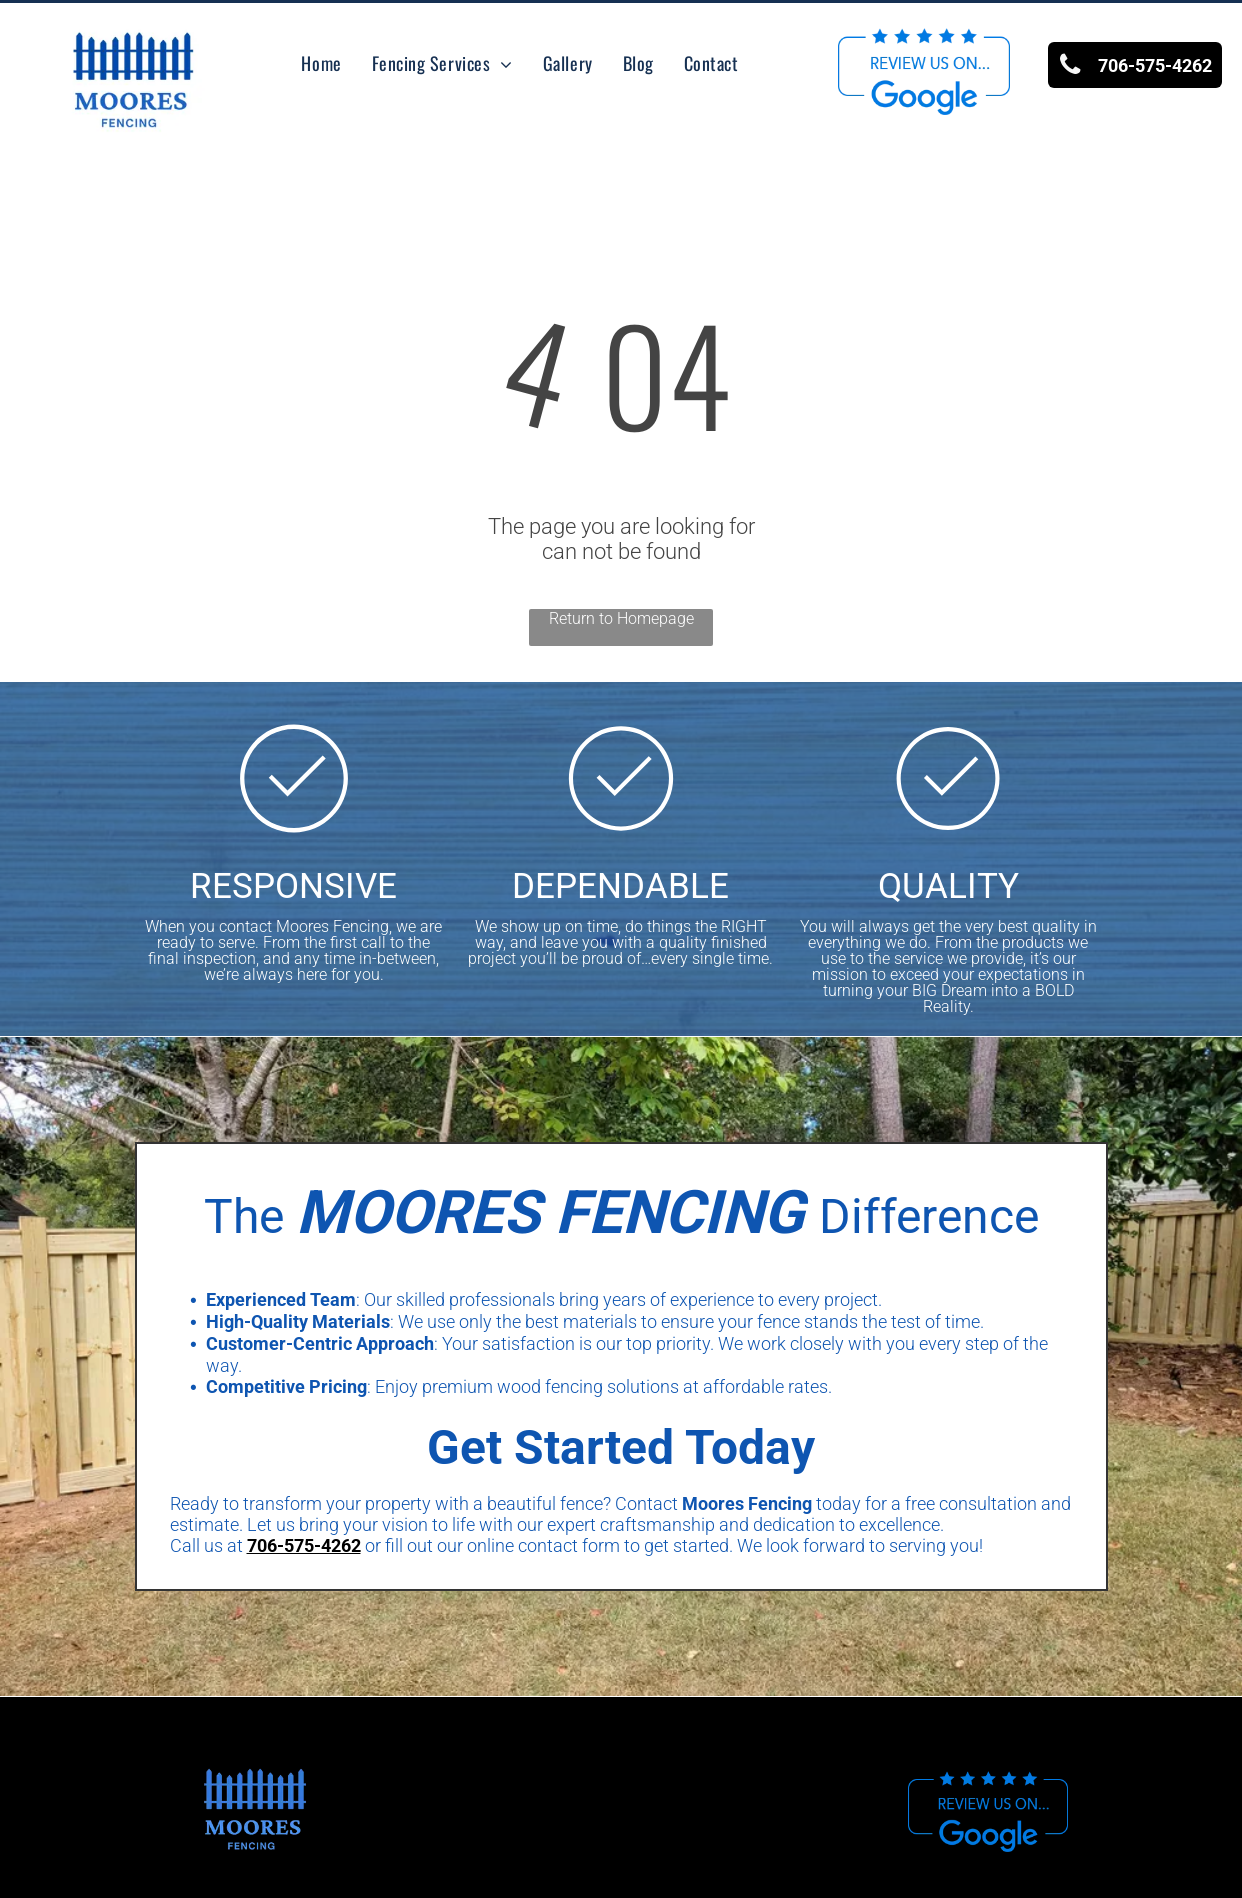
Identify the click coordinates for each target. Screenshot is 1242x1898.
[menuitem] (321, 63)
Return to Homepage (621, 618)
